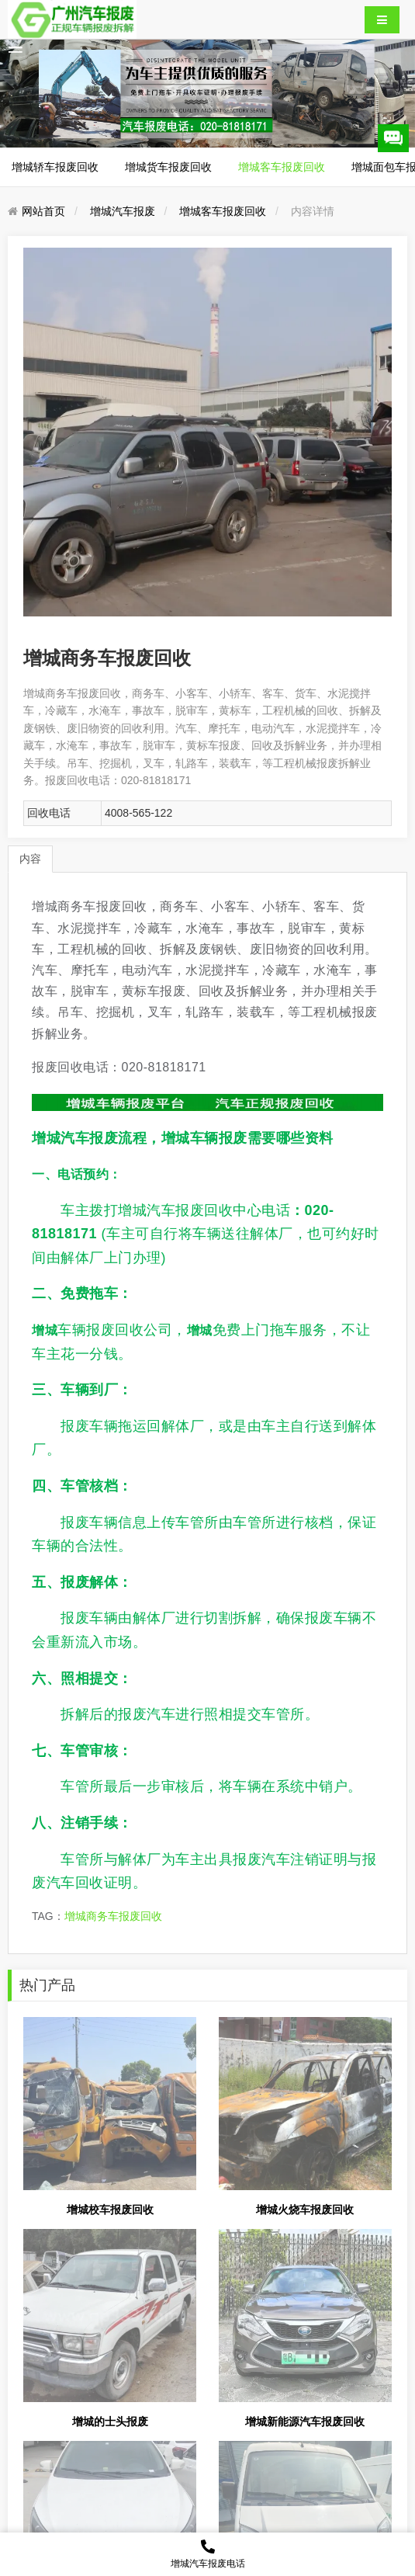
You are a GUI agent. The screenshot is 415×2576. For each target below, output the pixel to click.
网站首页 (43, 211)
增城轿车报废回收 (55, 167)
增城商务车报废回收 (113, 1916)
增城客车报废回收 (281, 167)
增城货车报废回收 (168, 167)
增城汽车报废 (122, 211)
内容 (30, 858)
